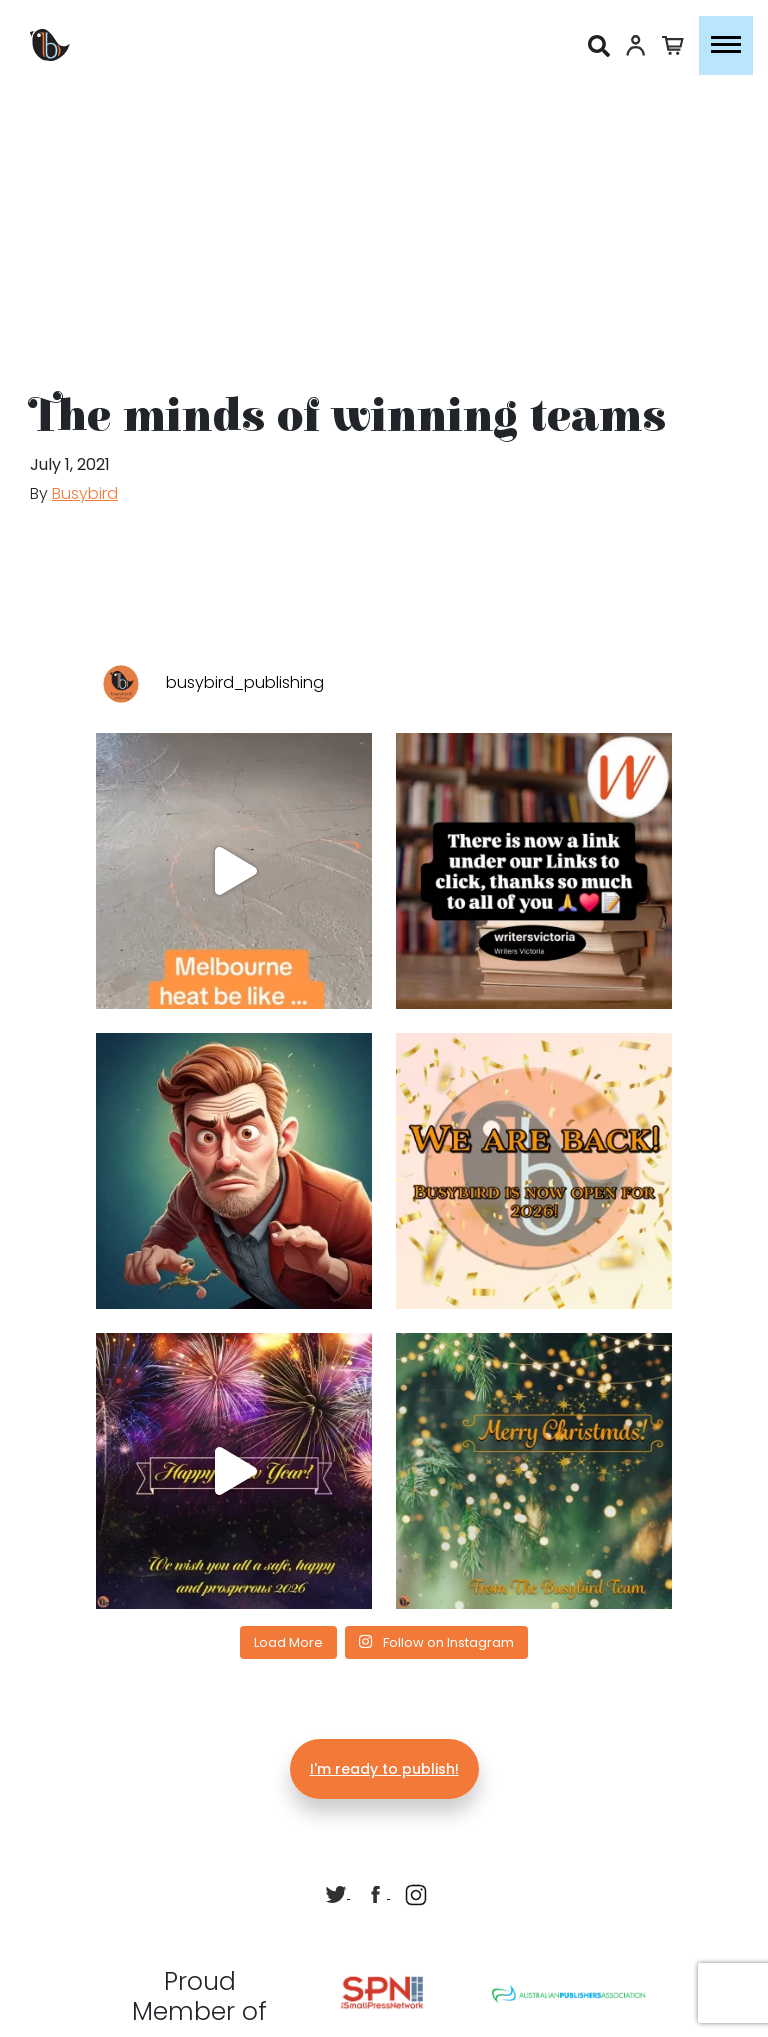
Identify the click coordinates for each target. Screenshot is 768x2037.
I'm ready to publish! (384, 1769)
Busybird (85, 493)
